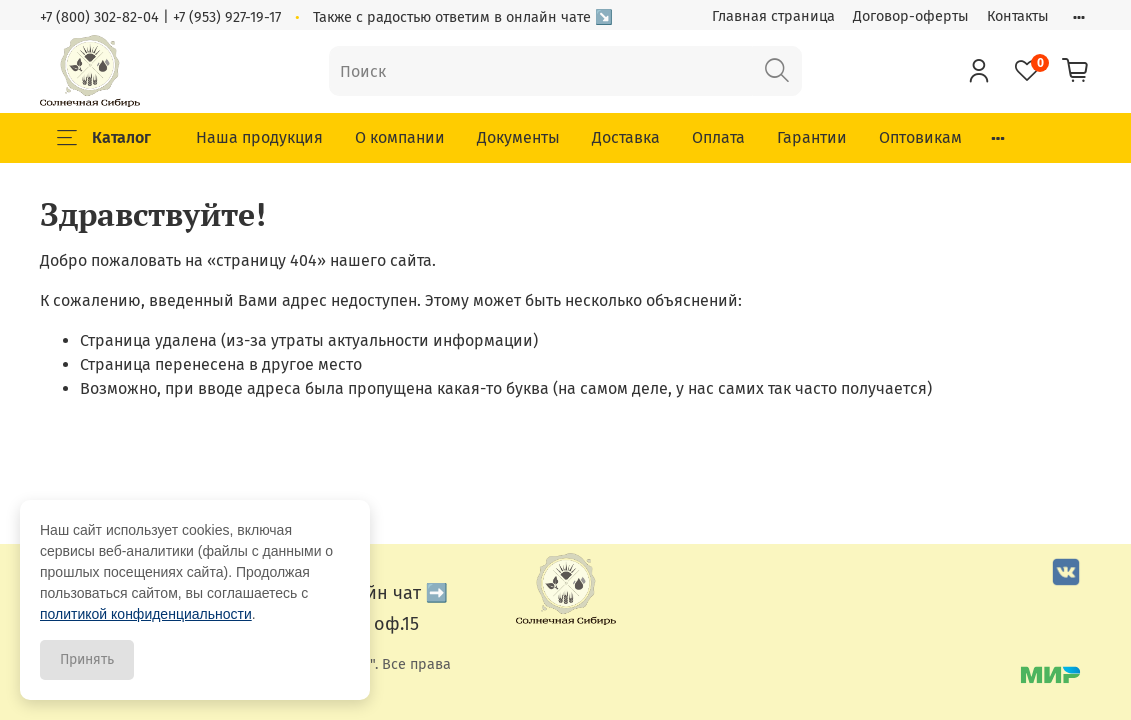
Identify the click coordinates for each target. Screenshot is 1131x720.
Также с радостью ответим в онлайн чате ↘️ (463, 17)
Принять (87, 659)
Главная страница (773, 16)
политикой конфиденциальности (146, 614)
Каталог (104, 138)
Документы (518, 137)
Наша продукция (259, 137)
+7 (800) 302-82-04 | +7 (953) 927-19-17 (160, 17)
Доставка (626, 137)
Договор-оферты (911, 16)
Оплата (718, 137)
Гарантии (812, 137)
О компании (400, 137)
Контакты (1018, 16)
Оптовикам (920, 137)
